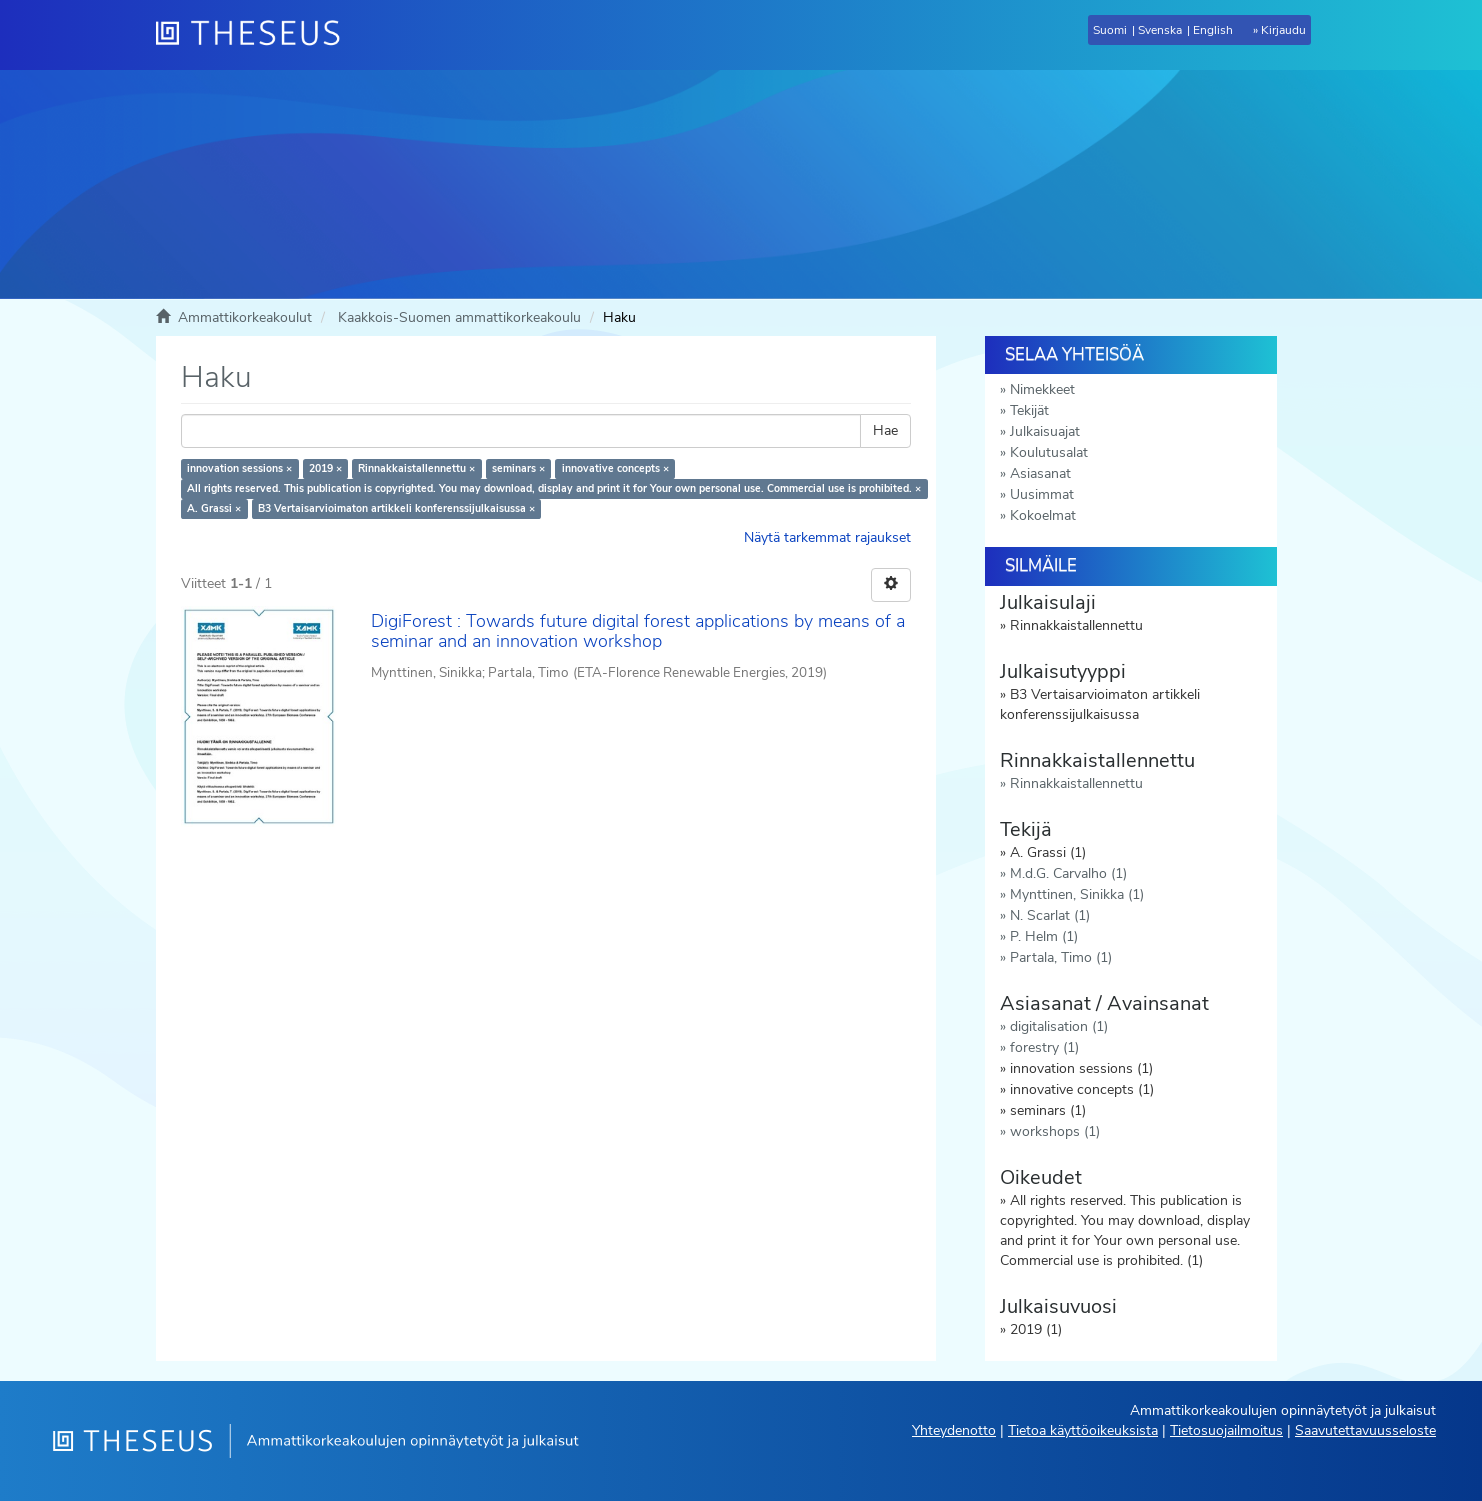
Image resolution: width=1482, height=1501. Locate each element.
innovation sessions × (239, 468)
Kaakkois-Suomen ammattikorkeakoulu (459, 317)
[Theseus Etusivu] (256, 35)
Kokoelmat (1043, 515)
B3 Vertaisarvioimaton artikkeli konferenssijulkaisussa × (396, 508)
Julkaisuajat (1045, 431)
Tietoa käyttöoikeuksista (1083, 1430)
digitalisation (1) (1059, 1026)
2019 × (325, 468)
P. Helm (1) (1044, 936)
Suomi (1110, 30)
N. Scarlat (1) (1050, 915)
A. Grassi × (214, 508)
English (1213, 30)
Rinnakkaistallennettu (1076, 783)
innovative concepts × (615, 468)
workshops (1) (1055, 1131)
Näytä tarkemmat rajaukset (827, 537)
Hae (885, 430)
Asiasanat (1040, 473)
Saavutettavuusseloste (1365, 1430)
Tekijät (1029, 410)
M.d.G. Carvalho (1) (1068, 873)
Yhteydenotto (954, 1430)
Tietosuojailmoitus (1226, 1430)
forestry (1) (1044, 1047)
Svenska (1160, 30)
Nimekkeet (1042, 389)
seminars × (518, 468)
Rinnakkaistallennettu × (416, 468)
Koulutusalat (1049, 452)
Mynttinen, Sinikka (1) (1077, 894)
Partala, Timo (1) (1061, 957)
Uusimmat (1042, 494)
